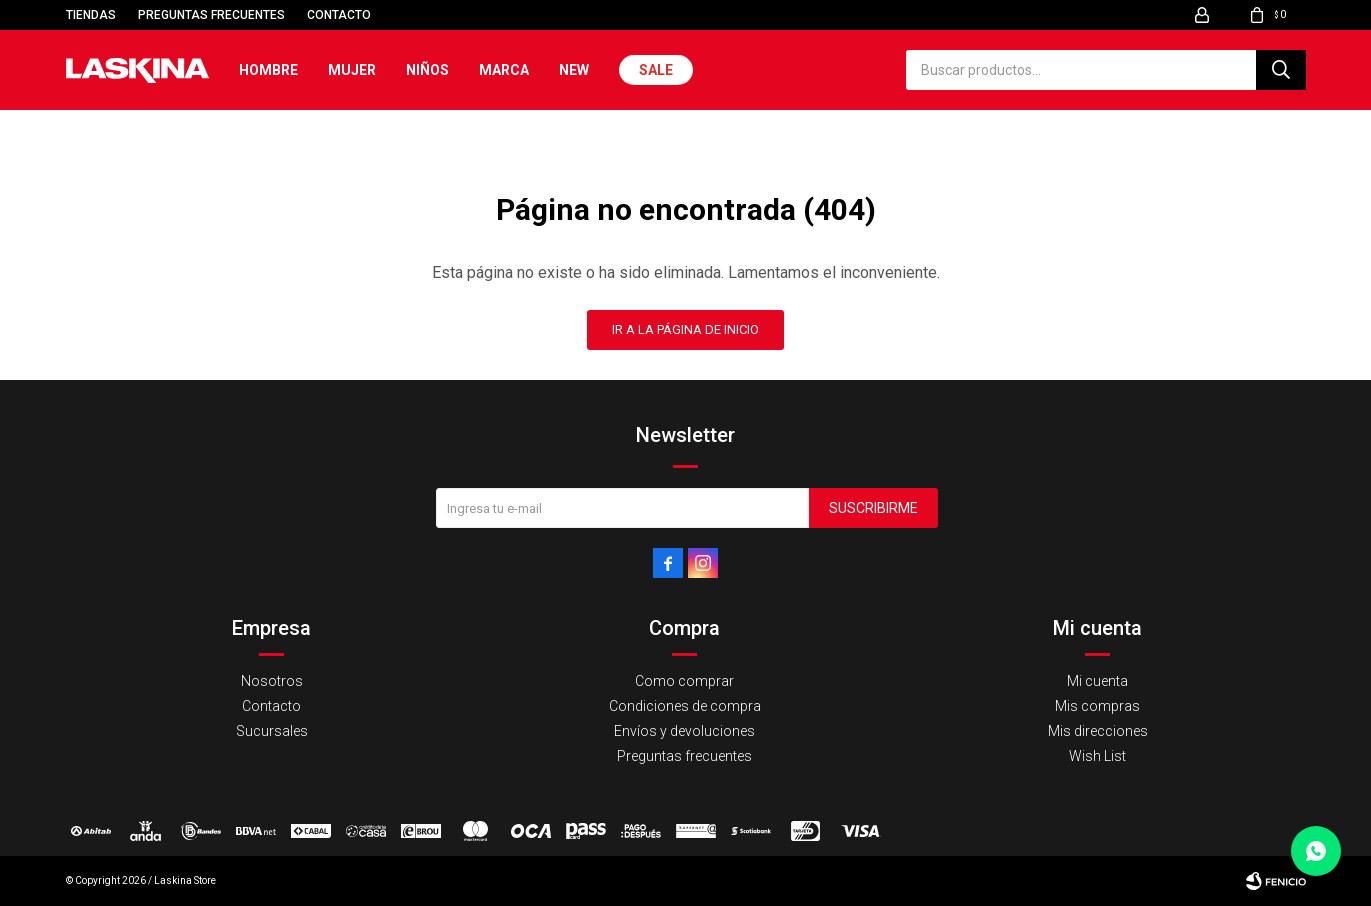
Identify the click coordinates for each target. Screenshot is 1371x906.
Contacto (339, 15)
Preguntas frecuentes (211, 15)
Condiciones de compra (685, 706)
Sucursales (272, 731)
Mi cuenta (1097, 681)
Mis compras (1097, 706)
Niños (427, 70)
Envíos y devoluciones (684, 731)
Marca (504, 70)
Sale (656, 70)
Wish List (1097, 756)
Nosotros (272, 681)
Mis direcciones (1098, 731)
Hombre (268, 70)
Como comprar (684, 681)
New (574, 70)
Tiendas (91, 15)
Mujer (352, 70)
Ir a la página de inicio (685, 329)
